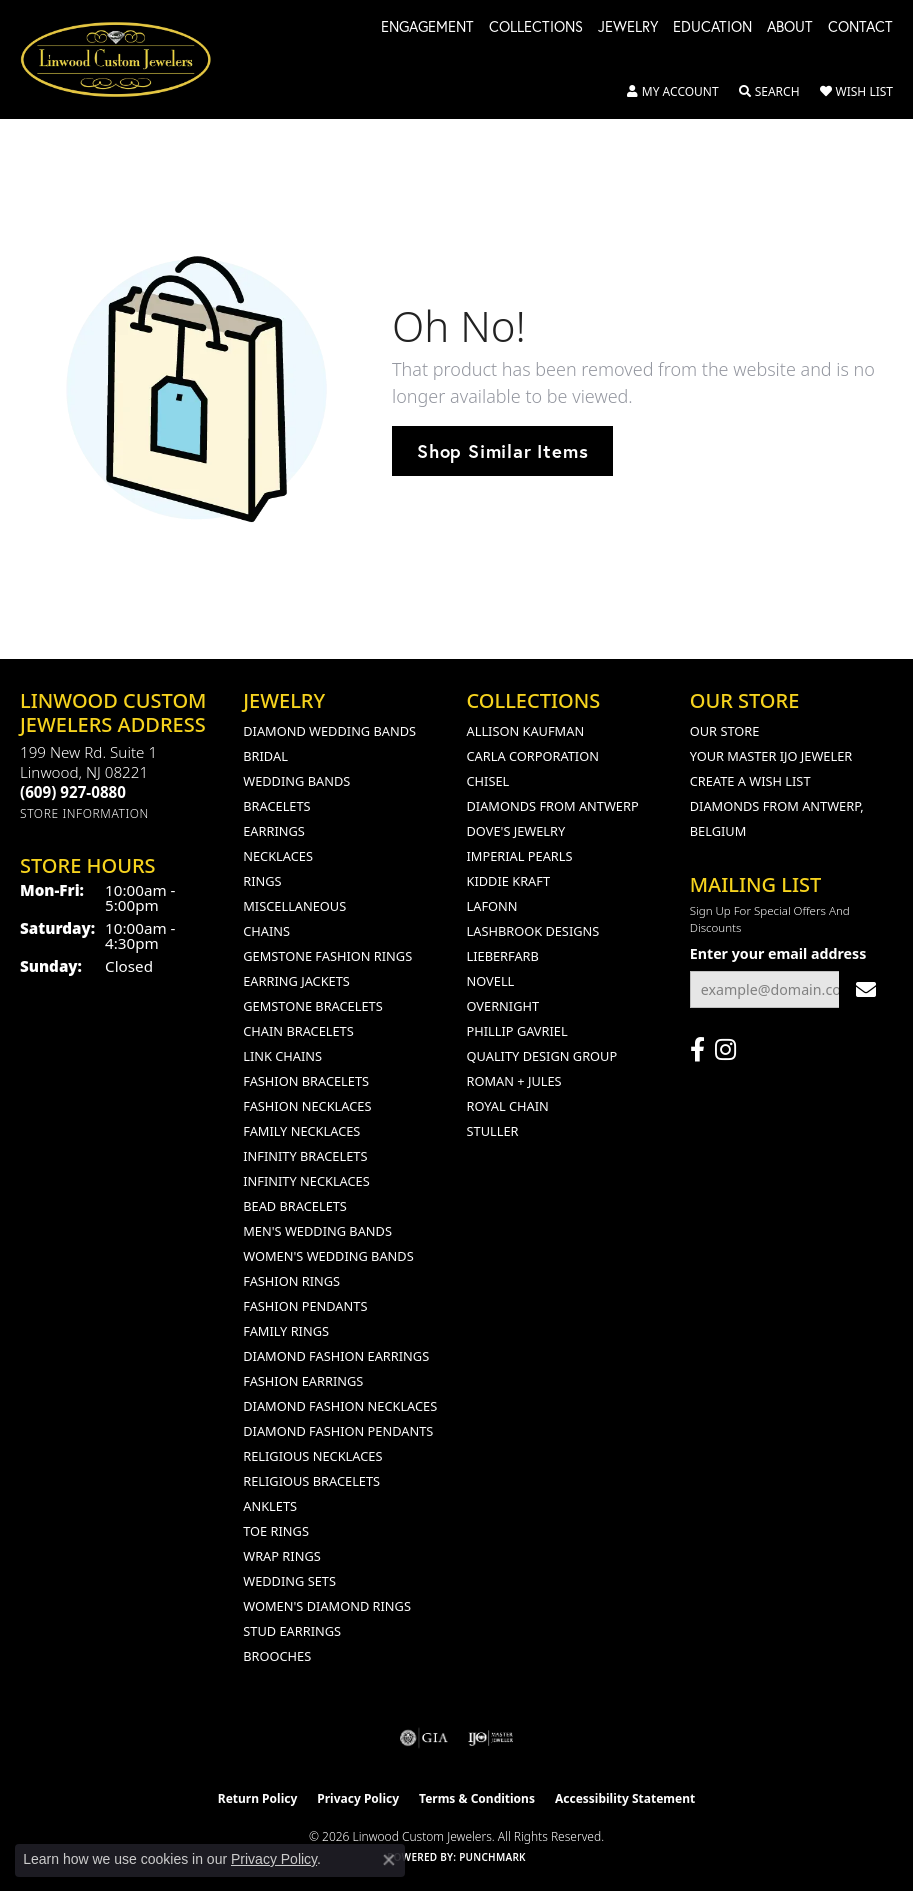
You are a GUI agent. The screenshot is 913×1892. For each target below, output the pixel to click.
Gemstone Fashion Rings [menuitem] (327, 956)
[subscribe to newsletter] (866, 989)
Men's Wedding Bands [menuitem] (317, 1231)
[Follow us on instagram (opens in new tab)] (725, 1050)
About (790, 28)
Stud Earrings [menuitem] (292, 1631)
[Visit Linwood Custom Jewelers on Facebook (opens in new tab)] (697, 1050)
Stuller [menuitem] (493, 1131)
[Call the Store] (73, 792)
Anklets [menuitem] (270, 1506)
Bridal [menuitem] (265, 756)
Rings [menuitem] (262, 881)
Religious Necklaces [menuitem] (312, 1456)
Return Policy (258, 1798)
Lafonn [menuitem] (492, 906)
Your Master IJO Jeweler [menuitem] (771, 756)
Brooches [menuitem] (277, 1656)
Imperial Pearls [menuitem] (520, 856)
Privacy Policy (358, 1798)
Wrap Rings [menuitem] (281, 1556)
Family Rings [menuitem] (286, 1331)
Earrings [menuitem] (274, 831)
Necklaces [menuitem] (278, 856)
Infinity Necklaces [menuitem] (306, 1181)
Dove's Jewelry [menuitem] (516, 831)
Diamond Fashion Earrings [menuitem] (336, 1356)
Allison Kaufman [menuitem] (526, 731)
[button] (673, 92)
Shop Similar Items (502, 451)
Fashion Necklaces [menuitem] (307, 1106)
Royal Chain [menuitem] (508, 1106)
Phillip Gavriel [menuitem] (517, 1031)
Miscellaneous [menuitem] (294, 906)
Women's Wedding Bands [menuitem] (328, 1256)
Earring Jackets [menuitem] (296, 981)
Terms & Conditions (477, 1798)
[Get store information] (84, 813)
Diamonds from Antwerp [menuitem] (553, 806)
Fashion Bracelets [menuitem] (306, 1081)
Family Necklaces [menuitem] (301, 1131)
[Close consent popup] (389, 1860)
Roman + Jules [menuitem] (514, 1081)
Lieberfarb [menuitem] (503, 956)
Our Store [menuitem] (725, 731)
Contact (860, 28)
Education (712, 28)
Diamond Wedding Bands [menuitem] (329, 731)
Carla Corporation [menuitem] (533, 756)
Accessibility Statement (625, 1798)
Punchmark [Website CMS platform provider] (492, 1857)
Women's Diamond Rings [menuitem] (327, 1606)
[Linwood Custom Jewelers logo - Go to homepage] (126, 59)
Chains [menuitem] (266, 931)
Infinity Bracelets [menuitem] (305, 1156)
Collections (536, 28)
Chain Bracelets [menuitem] (298, 1031)
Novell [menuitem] (491, 981)
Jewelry (628, 28)
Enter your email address (778, 953)
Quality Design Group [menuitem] (542, 1056)
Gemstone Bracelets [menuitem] (312, 1006)
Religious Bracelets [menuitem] (311, 1481)
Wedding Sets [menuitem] (289, 1581)
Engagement (427, 28)
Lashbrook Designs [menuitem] (533, 931)
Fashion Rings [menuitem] (291, 1281)
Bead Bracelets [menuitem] (295, 1206)
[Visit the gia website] (424, 1738)
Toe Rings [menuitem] (276, 1531)
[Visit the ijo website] (490, 1738)
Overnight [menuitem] (503, 1006)
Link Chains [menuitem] (282, 1056)
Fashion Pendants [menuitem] (305, 1306)
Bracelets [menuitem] (276, 806)
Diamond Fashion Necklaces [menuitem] (340, 1406)
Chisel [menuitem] (488, 781)
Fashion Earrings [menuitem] (303, 1381)
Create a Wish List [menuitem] (750, 781)
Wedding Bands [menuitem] (296, 781)
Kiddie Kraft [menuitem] (509, 881)
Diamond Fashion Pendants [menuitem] (338, 1431)
